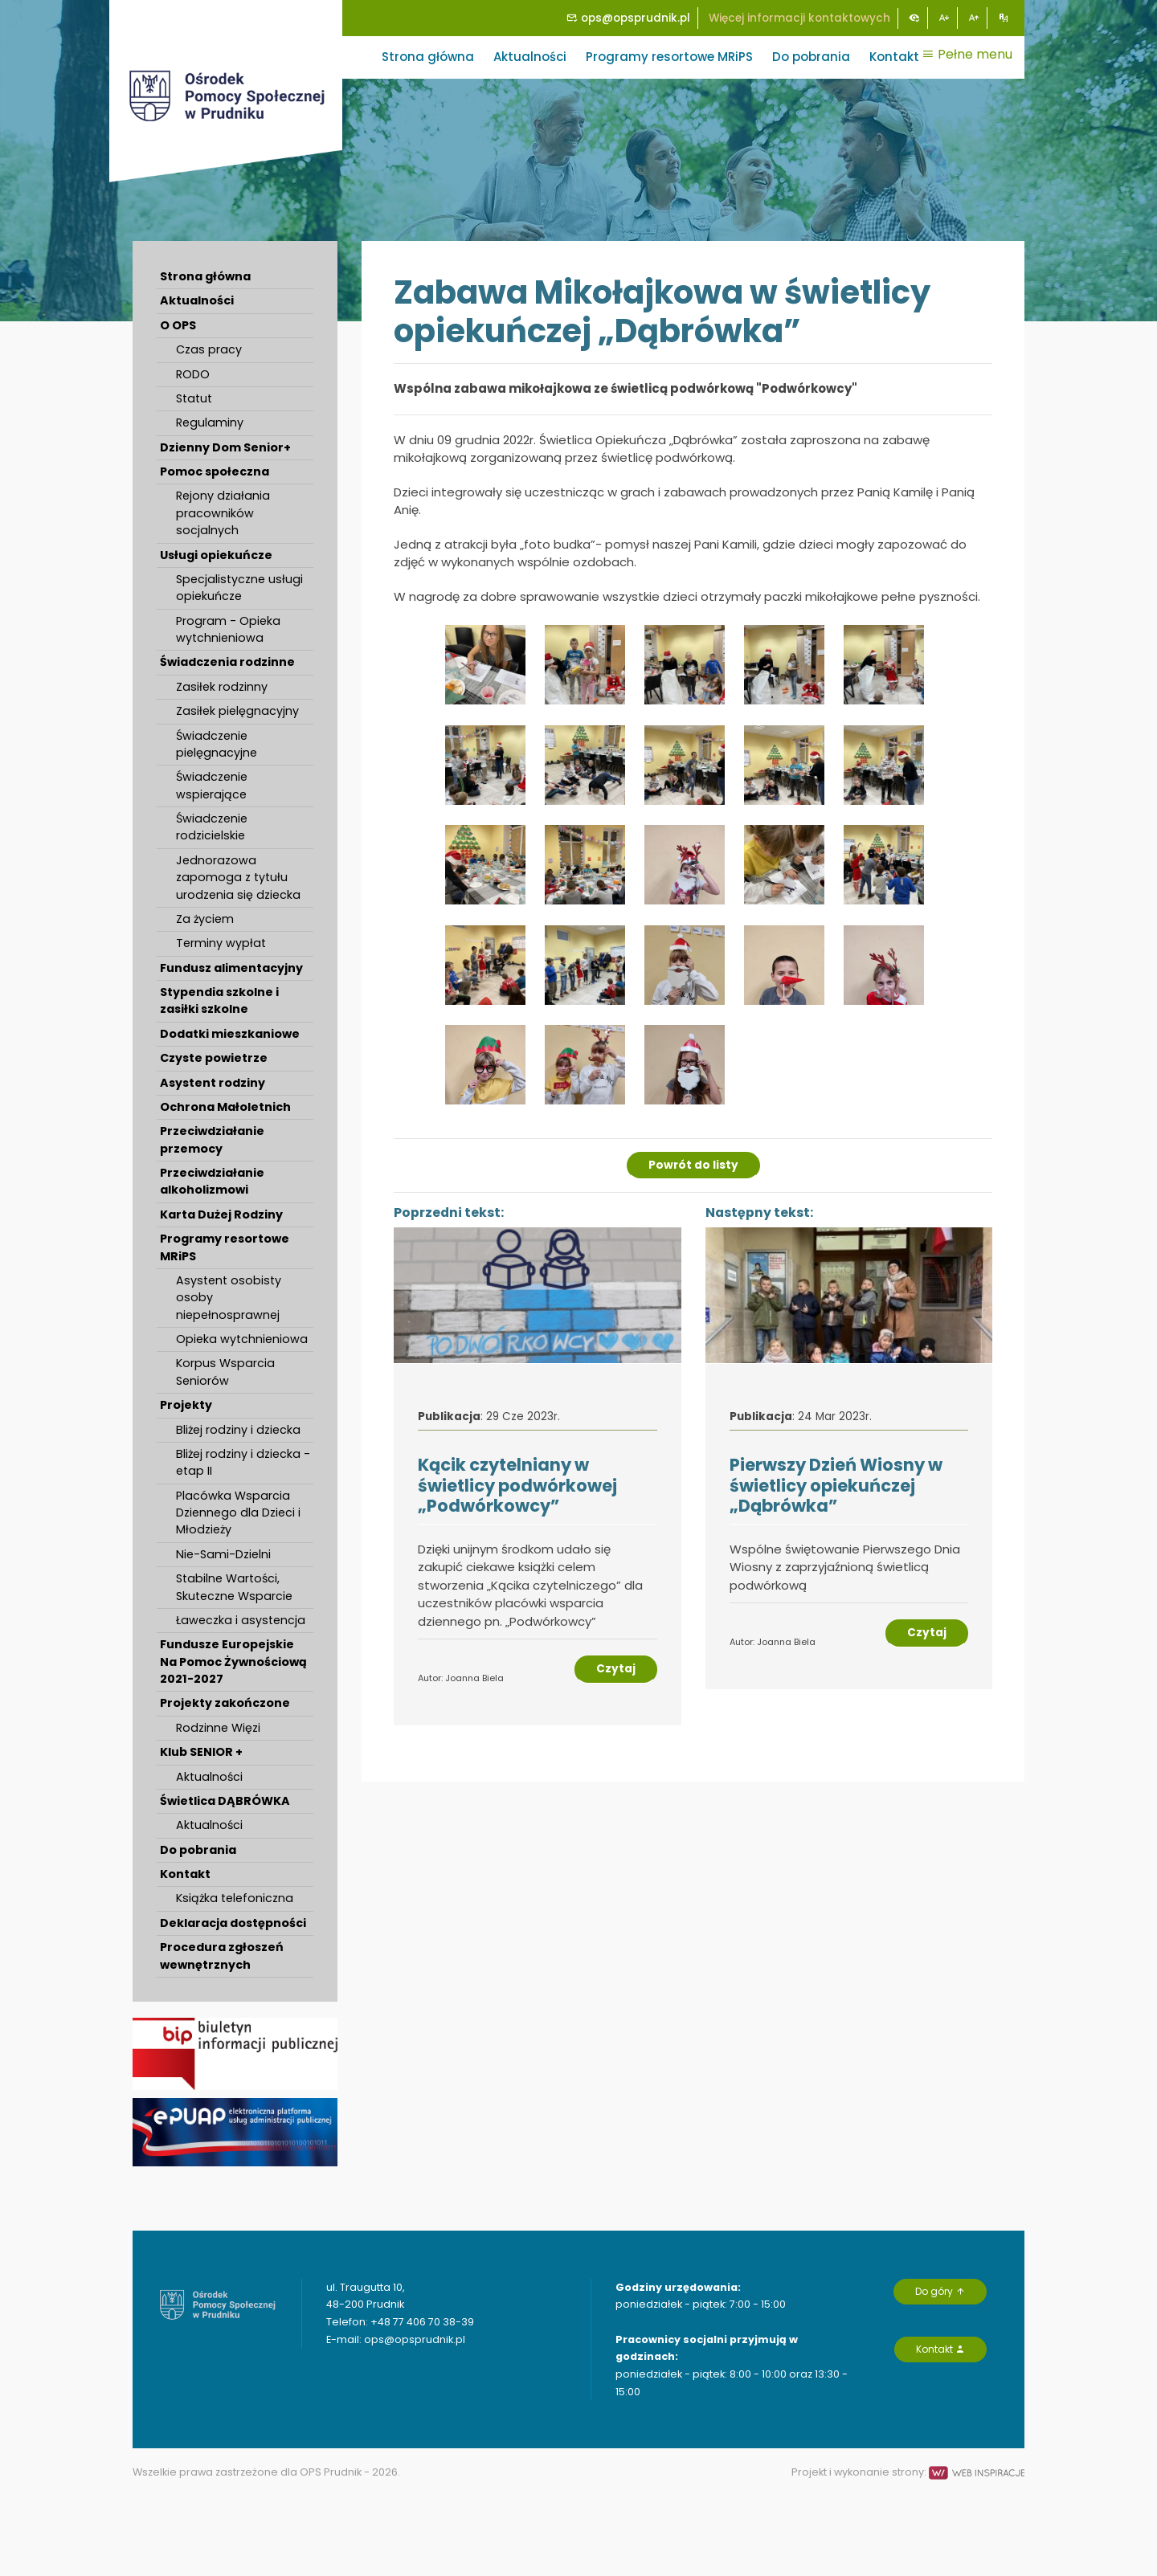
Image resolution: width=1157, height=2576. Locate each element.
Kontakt (894, 56)
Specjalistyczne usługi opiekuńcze (239, 587)
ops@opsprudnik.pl (628, 18)
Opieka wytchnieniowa (242, 1339)
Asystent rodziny (212, 1083)
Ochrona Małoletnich (225, 1107)
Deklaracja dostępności (233, 1923)
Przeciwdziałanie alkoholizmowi (212, 1181)
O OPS (178, 325)
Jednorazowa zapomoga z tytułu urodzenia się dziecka (238, 877)
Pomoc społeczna (214, 471)
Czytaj (616, 1668)
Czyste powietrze (214, 1058)
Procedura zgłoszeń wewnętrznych (222, 1955)
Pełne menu (967, 54)
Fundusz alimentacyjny (231, 968)
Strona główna (428, 56)
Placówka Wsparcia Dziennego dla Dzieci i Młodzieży (238, 1513)
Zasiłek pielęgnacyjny (237, 711)
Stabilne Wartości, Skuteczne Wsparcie (234, 1586)
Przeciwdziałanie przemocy (212, 1139)
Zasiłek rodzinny (222, 687)
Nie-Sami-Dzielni (223, 1554)
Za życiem (205, 919)
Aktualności (529, 56)
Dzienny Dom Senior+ (225, 447)
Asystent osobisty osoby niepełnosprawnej (228, 1297)
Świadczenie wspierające (211, 785)
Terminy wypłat (221, 943)
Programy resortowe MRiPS (669, 56)
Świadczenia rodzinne (227, 662)
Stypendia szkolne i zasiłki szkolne (219, 1000)
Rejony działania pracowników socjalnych (223, 513)
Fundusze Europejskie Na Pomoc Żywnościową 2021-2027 (233, 1661)
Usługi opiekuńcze (216, 555)
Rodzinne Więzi (218, 1728)
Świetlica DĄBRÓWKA (225, 1801)
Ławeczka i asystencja (240, 1620)
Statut (194, 398)
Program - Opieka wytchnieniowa (228, 629)
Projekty (186, 1405)
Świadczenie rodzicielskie (211, 826)
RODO (193, 374)
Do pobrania (811, 56)
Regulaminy (209, 422)
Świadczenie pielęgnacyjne (216, 744)
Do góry (940, 2291)
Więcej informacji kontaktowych (799, 18)
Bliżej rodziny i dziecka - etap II (243, 1462)
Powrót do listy (693, 1165)
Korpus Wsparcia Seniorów (225, 1371)
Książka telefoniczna (234, 1898)
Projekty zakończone (225, 1703)
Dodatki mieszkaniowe (230, 1034)
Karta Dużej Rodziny (221, 1214)
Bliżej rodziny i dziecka (238, 1430)
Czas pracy (209, 349)
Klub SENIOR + (201, 1752)
